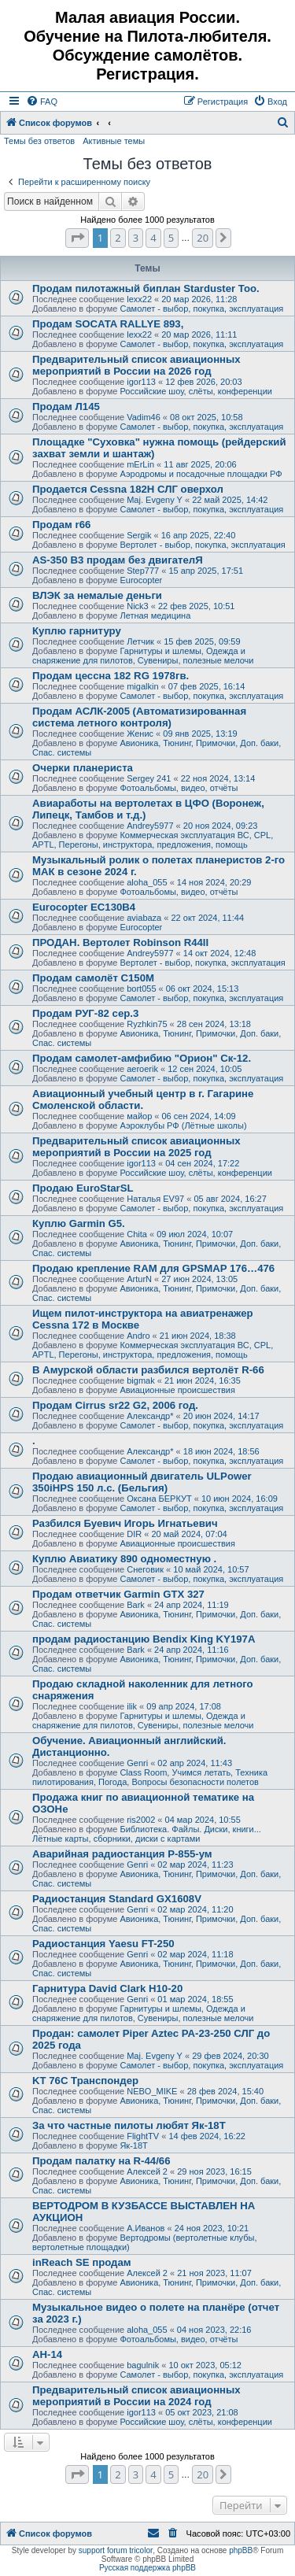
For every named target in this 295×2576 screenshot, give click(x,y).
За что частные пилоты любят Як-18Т (129, 2125)
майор (139, 1116)
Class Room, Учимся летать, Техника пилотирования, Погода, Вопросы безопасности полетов (149, 1777)
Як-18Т (133, 2145)
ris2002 (141, 1819)
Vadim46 (143, 417)
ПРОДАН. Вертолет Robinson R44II (120, 942)
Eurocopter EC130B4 (83, 907)
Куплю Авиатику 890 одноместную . (124, 1559)
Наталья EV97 (155, 1198)
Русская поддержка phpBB (147, 2567)
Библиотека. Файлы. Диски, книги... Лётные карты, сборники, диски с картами (146, 1833)
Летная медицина (155, 615)
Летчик (140, 641)
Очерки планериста (82, 768)
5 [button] (171, 238)
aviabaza (144, 917)
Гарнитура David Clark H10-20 (107, 1988)
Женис (140, 733)
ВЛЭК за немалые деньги (97, 595)
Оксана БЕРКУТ (159, 1498)
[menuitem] (41, 101)
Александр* (150, 1416)
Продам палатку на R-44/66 (101, 2161)
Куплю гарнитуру (76, 631)
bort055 (141, 988)
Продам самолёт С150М (93, 978)
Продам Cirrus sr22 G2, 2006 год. (115, 1405)
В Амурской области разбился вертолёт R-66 (148, 1370)
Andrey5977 (150, 825)
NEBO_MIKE (152, 2091)
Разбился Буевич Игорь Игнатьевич (125, 1523)
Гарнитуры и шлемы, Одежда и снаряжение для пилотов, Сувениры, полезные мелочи (142, 655)
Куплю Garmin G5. (78, 1223)
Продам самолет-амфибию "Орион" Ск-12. (141, 1058)
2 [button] (117, 238)
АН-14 (47, 2354)
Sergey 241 (149, 778)
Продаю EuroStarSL (83, 1188)
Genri (137, 1763)
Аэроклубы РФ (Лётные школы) (183, 1125)
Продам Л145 (66, 406)
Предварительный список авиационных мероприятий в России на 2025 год (136, 1147)
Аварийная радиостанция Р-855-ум (122, 1854)
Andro (138, 1335)
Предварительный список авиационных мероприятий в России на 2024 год (136, 2396)
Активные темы (114, 141)
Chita (137, 1234)
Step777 (143, 570)
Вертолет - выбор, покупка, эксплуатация (202, 544)
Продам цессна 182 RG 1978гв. (110, 676)
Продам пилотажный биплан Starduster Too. (146, 288)
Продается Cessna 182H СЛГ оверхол (127, 489)
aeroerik (142, 1069)
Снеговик (145, 1569)
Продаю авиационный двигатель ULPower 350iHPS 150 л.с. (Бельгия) (142, 1482)
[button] (77, 237)
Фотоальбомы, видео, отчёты (179, 788)
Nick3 (138, 606)
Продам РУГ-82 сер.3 (85, 1013)
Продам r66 (61, 524)
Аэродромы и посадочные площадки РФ (201, 474)
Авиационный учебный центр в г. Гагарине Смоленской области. (142, 1099)
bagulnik (143, 2365)
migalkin (142, 686)
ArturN (139, 1279)
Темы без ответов (39, 141)
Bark (136, 1605)
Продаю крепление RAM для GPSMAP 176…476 (153, 1268)
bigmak (140, 1380)
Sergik (139, 535)
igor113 (141, 381)
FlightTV (143, 2136)
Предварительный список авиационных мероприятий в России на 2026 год (136, 365)
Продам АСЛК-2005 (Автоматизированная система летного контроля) (139, 717)
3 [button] (135, 238)
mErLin (140, 464)
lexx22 (139, 299)
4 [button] (153, 238)
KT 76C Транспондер (85, 2080)
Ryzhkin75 (147, 1024)
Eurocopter (141, 580)
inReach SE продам (81, 2262)
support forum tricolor (116, 2550)
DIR (134, 1534)
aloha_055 (147, 882)
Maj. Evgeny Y (155, 499)
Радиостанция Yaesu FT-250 (103, 1944)
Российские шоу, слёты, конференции (196, 391)
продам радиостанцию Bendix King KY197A (143, 1639)
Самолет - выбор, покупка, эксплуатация (201, 308)
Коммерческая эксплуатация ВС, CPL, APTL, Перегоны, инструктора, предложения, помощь (152, 839)
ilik (132, 1706)
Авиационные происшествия (177, 1390)
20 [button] (202, 238)
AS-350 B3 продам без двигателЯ (117, 560)
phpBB (241, 2550)
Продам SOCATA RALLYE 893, (107, 324)
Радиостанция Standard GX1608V (116, 1899)
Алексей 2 (147, 2171)
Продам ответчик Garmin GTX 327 (118, 1594)
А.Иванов (145, 2228)
